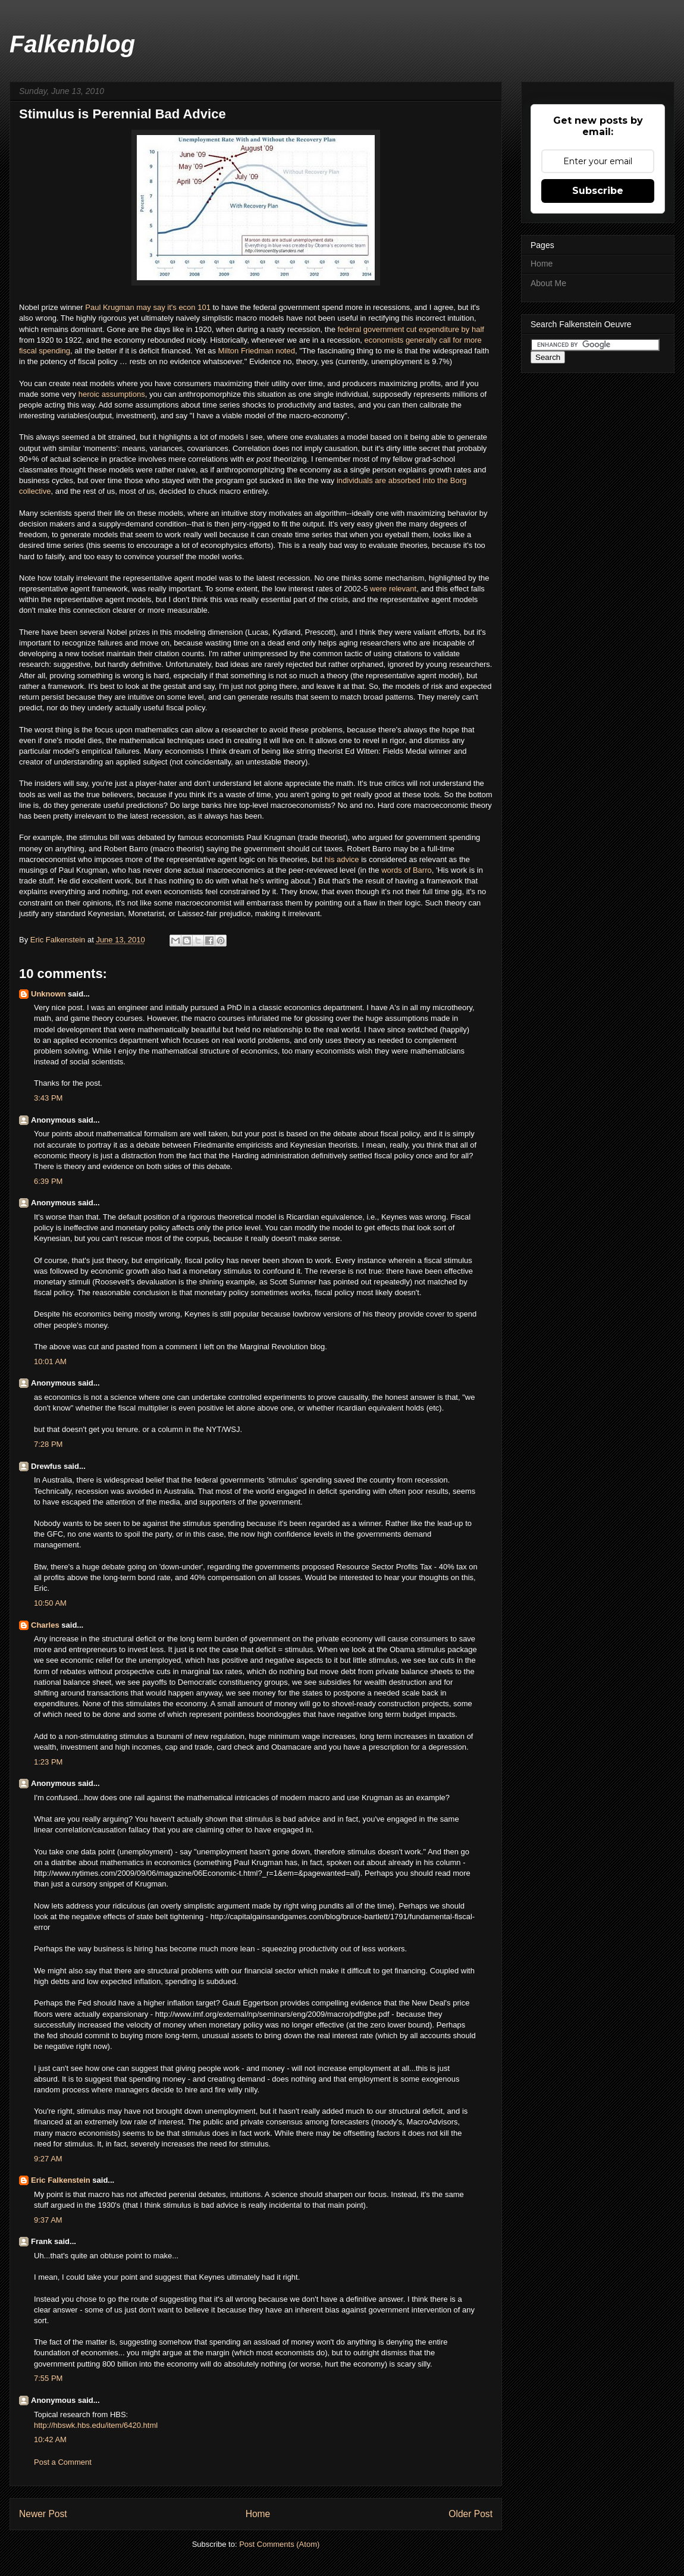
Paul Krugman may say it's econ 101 (148, 307)
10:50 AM (50, 1603)
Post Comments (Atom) (279, 2544)
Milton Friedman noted (256, 350)
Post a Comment (63, 2462)
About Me (548, 283)
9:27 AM (48, 2158)
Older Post (470, 2514)
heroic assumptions (112, 394)
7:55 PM (48, 2378)
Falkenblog (72, 44)
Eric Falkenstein (60, 2180)
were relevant (393, 588)
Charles (45, 1625)
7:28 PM (48, 1444)
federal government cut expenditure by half (410, 329)
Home (258, 2514)
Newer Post (43, 2514)
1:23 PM (48, 1761)
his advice (342, 859)
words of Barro (406, 870)
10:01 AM (50, 1361)
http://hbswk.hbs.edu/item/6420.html (96, 2425)
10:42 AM (50, 2439)
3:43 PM (48, 1097)
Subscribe (597, 190)
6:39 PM (48, 1181)
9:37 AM (48, 2219)
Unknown (48, 993)
